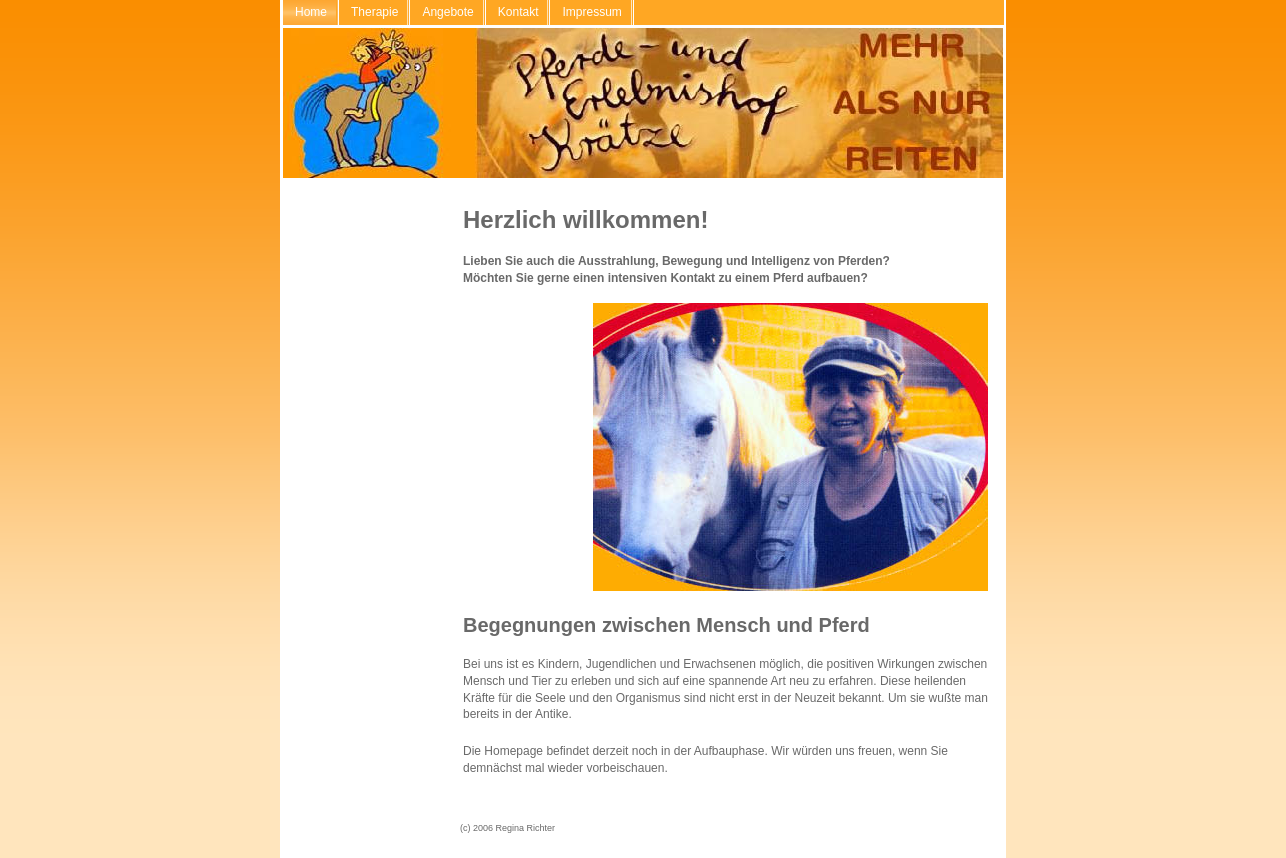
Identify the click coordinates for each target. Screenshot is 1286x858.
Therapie (374, 12)
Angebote (447, 12)
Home (311, 12)
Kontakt (518, 12)
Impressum (591, 12)
